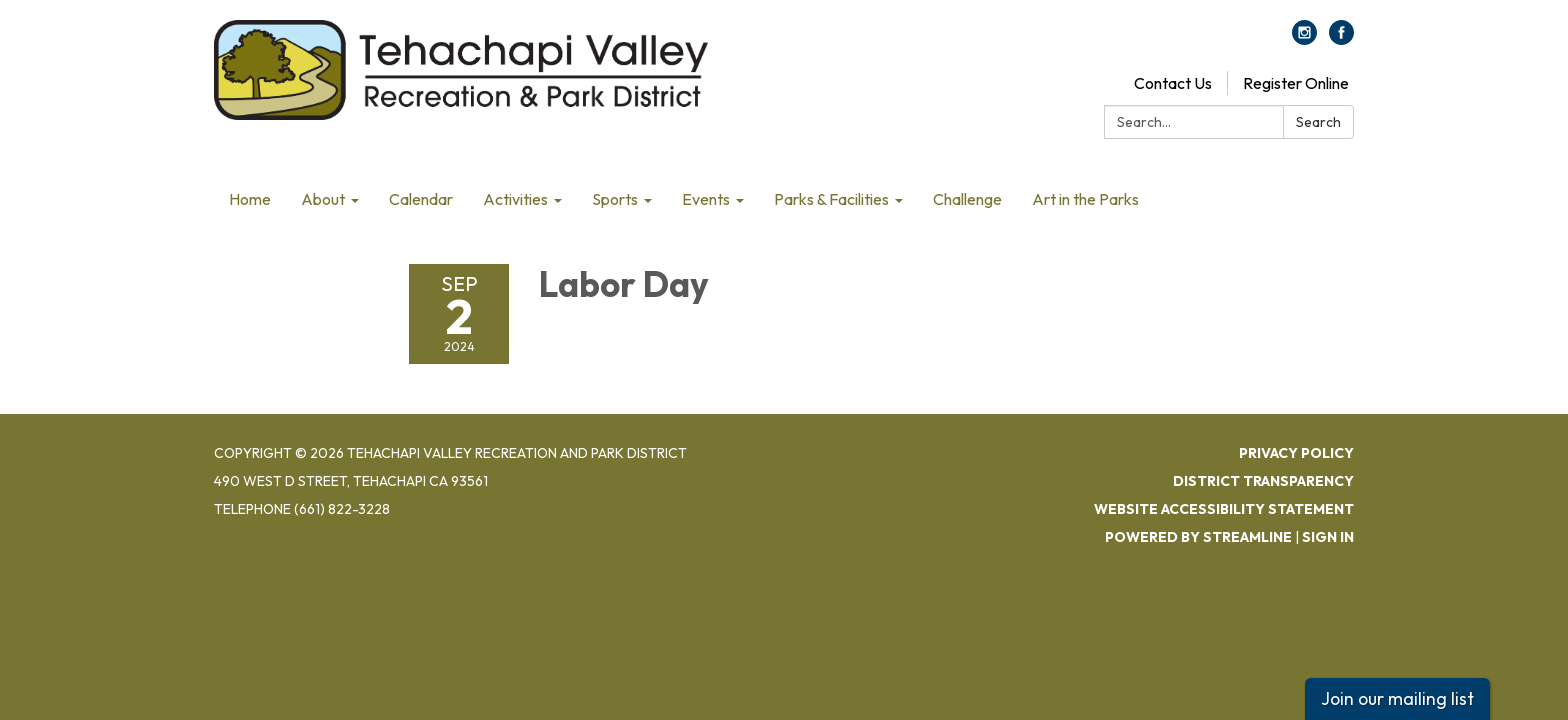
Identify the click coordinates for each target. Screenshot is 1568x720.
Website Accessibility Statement (1224, 509)
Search (1318, 122)
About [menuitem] (323, 199)
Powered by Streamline (1198, 537)
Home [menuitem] (250, 199)
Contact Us (1173, 83)
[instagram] (1304, 39)
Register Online (1296, 83)
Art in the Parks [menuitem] (1085, 199)
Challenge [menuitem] (967, 199)
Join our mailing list (1397, 698)
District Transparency (1263, 481)
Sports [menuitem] (615, 199)
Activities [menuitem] (515, 199)
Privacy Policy (1296, 453)
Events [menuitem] (706, 199)
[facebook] (1341, 39)
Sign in (1328, 537)
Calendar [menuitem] (421, 199)
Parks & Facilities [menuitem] (831, 199)
